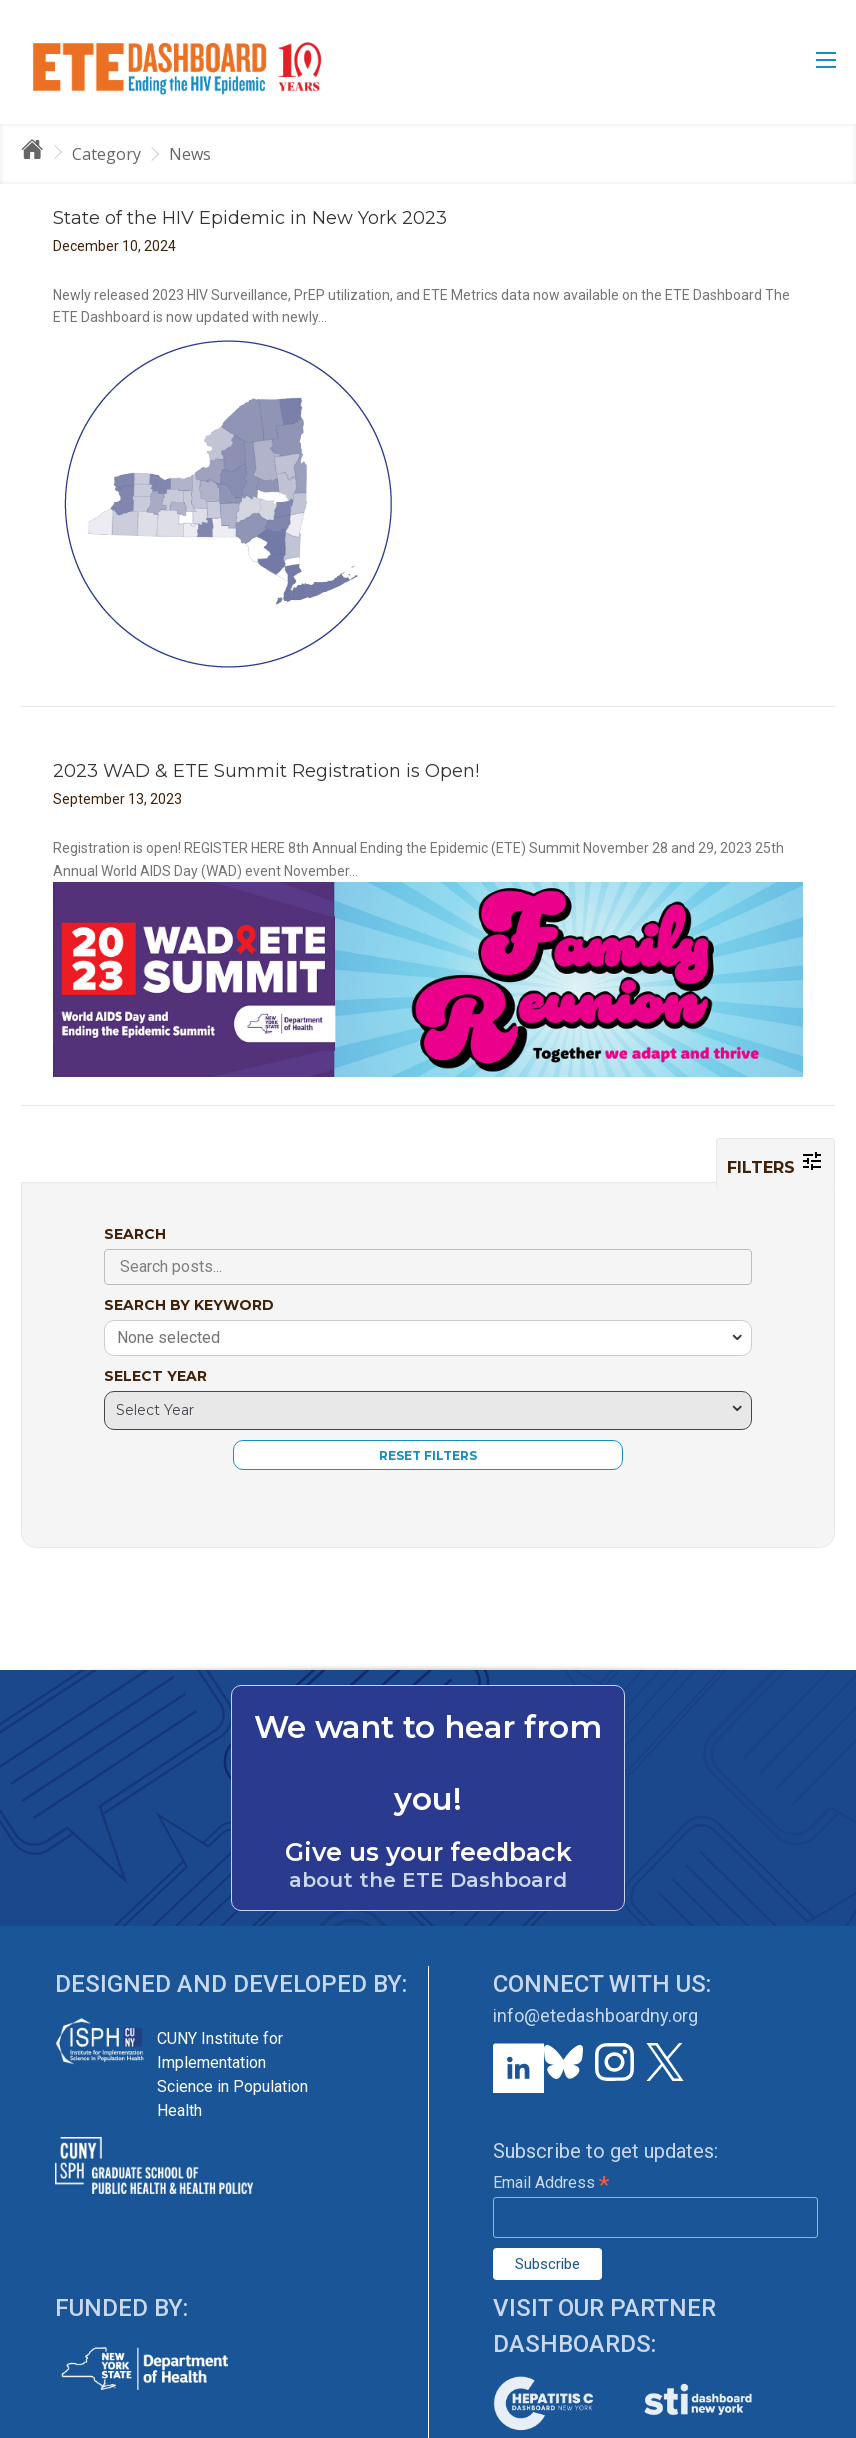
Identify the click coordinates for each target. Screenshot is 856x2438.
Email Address (551, 2182)
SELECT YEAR (155, 1376)
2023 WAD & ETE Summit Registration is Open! (266, 771)
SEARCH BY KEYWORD (189, 1305)
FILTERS (775, 1163)
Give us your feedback (428, 1852)
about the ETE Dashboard (428, 1880)
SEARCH (135, 1234)
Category (106, 154)
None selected (168, 1337)
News (190, 154)
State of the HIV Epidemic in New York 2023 (250, 218)
